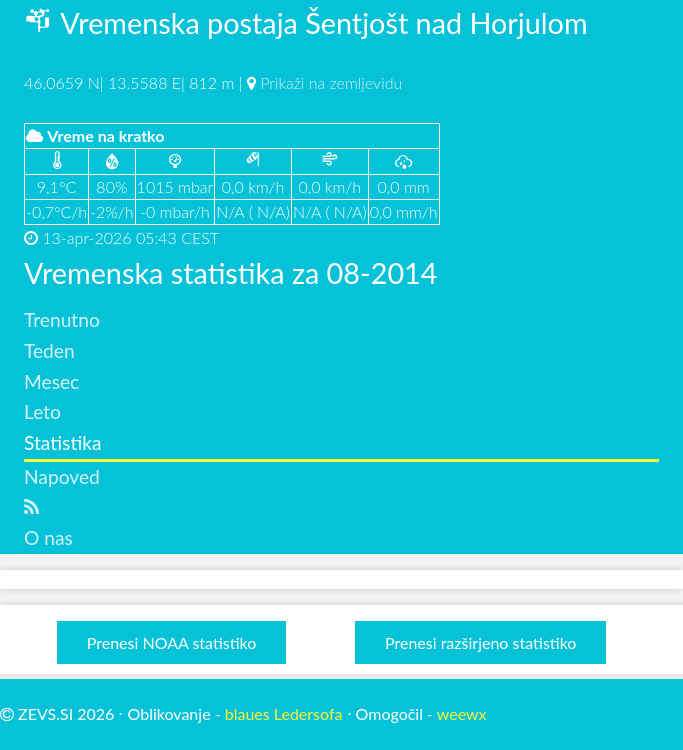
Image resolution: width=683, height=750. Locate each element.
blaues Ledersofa (284, 713)
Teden (49, 350)
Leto (42, 411)
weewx (462, 713)
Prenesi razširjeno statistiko (480, 642)
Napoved (62, 476)
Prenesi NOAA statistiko (171, 642)
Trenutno (62, 319)
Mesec (51, 381)
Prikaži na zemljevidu (331, 82)
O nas (48, 537)
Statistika (63, 442)
